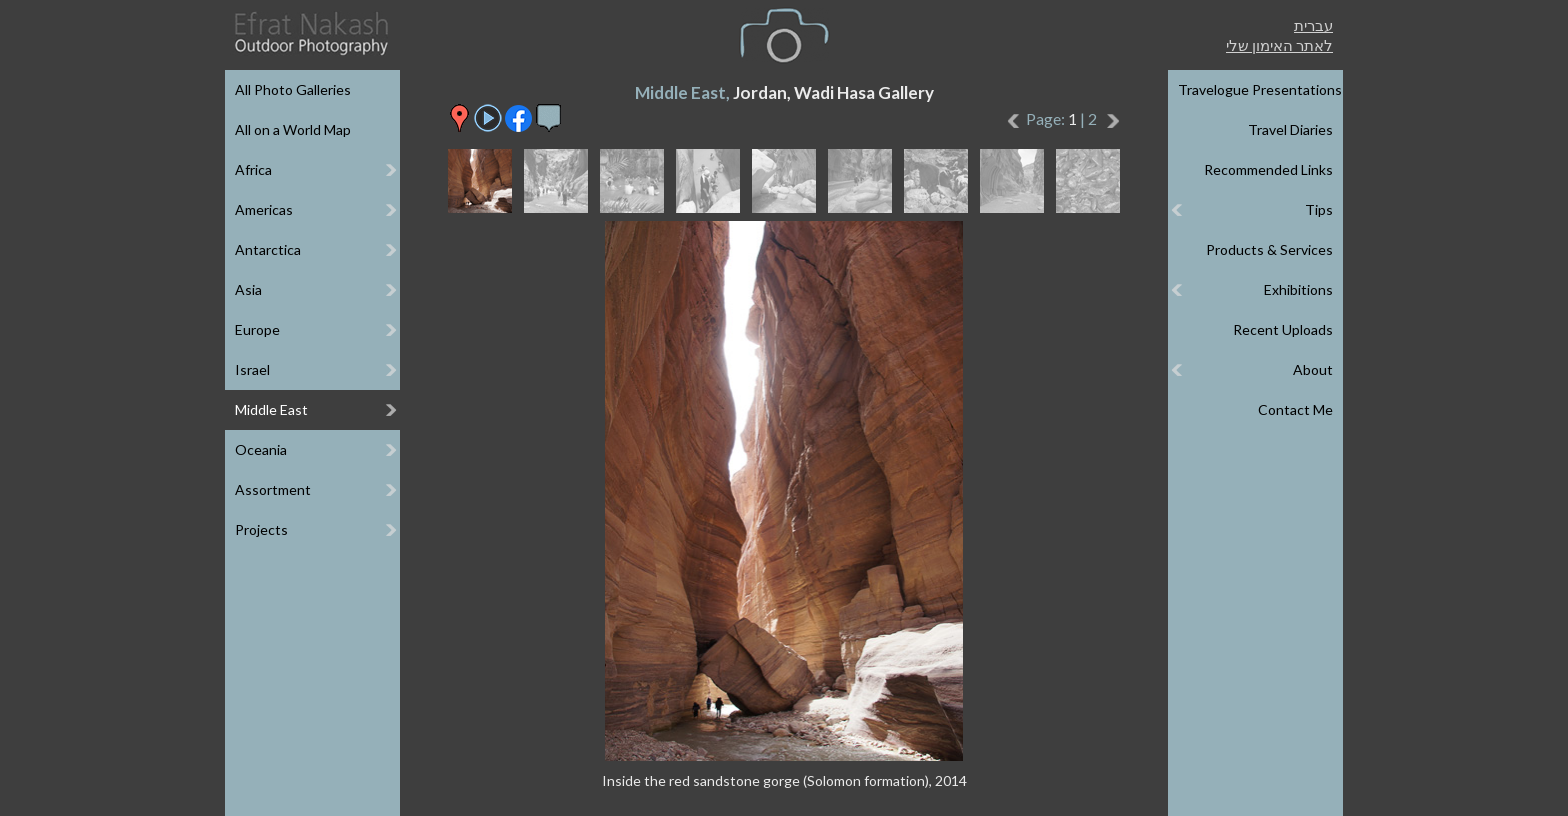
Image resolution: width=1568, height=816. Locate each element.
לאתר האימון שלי (1279, 45)
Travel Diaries (1290, 129)
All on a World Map (293, 129)
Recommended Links (1268, 169)
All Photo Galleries (293, 89)
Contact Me (1295, 409)
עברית (1313, 25)
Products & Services (1269, 249)
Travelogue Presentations (1260, 89)
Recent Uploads (1283, 329)
